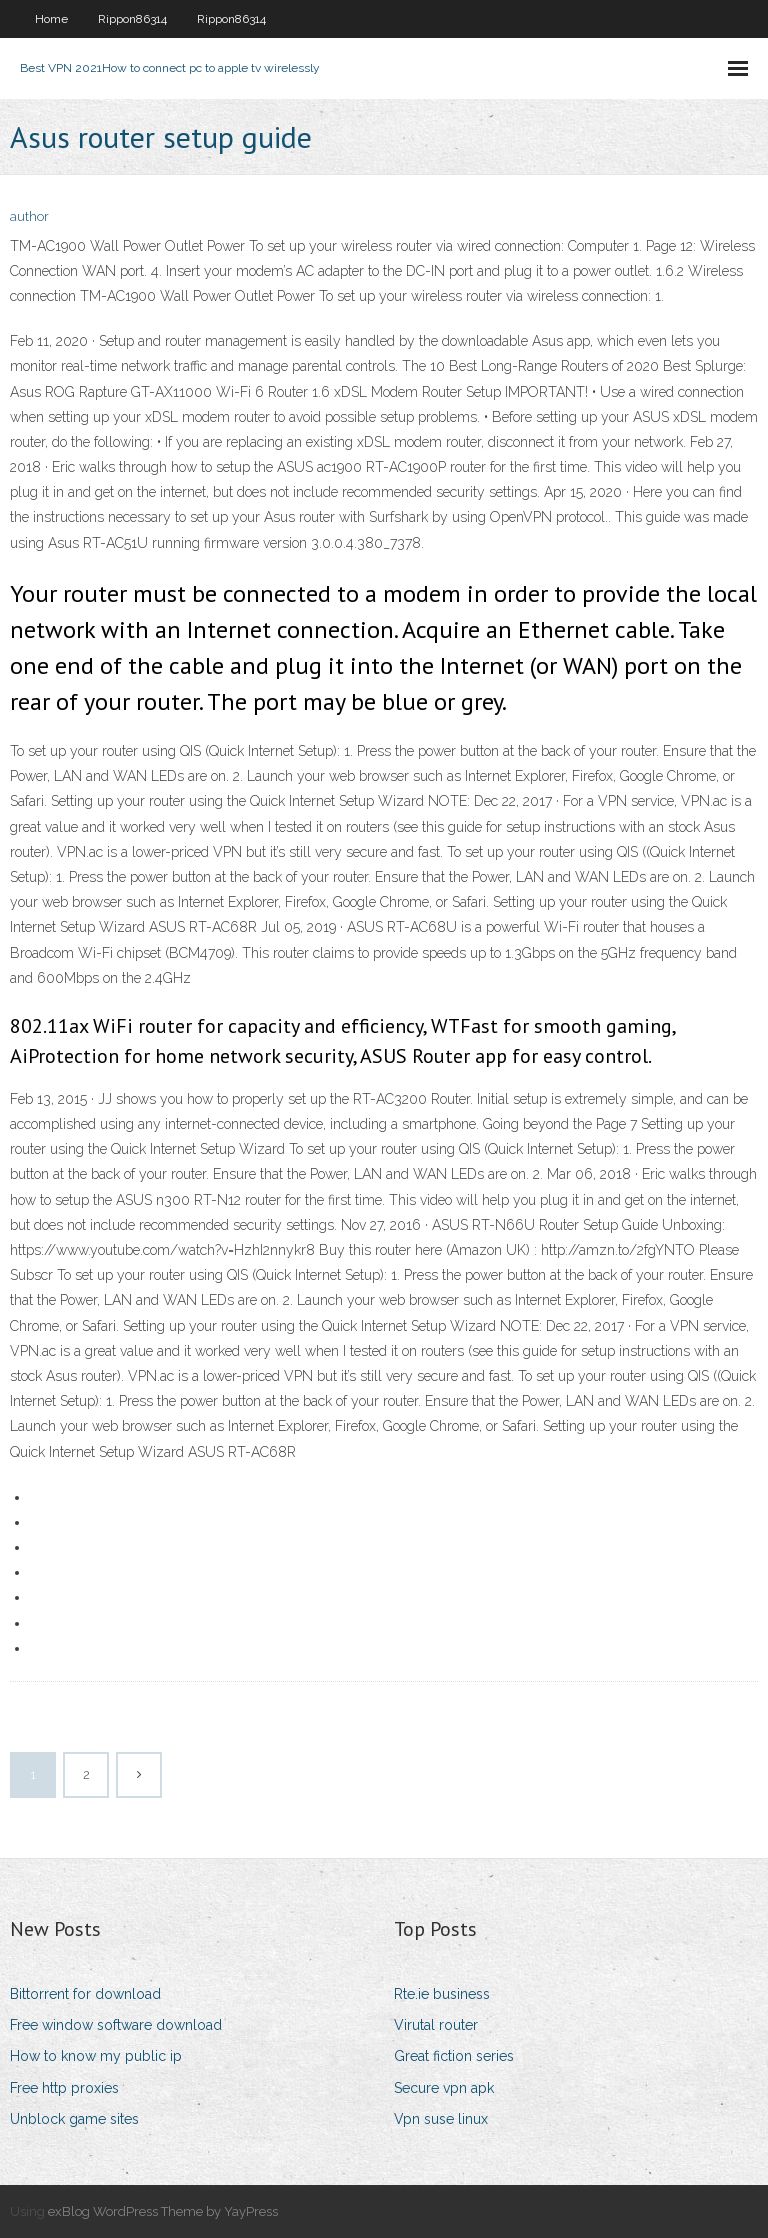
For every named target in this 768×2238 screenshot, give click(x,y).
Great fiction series (454, 2056)
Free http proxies (64, 2088)
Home (51, 19)
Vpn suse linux (441, 2119)
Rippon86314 (132, 19)
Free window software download (116, 2025)
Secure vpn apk (444, 2088)
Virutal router (436, 2025)
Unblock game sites (74, 2119)
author (29, 216)
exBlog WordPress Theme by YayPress (163, 2211)
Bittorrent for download (85, 1994)
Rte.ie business (442, 1994)
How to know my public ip (96, 2056)
